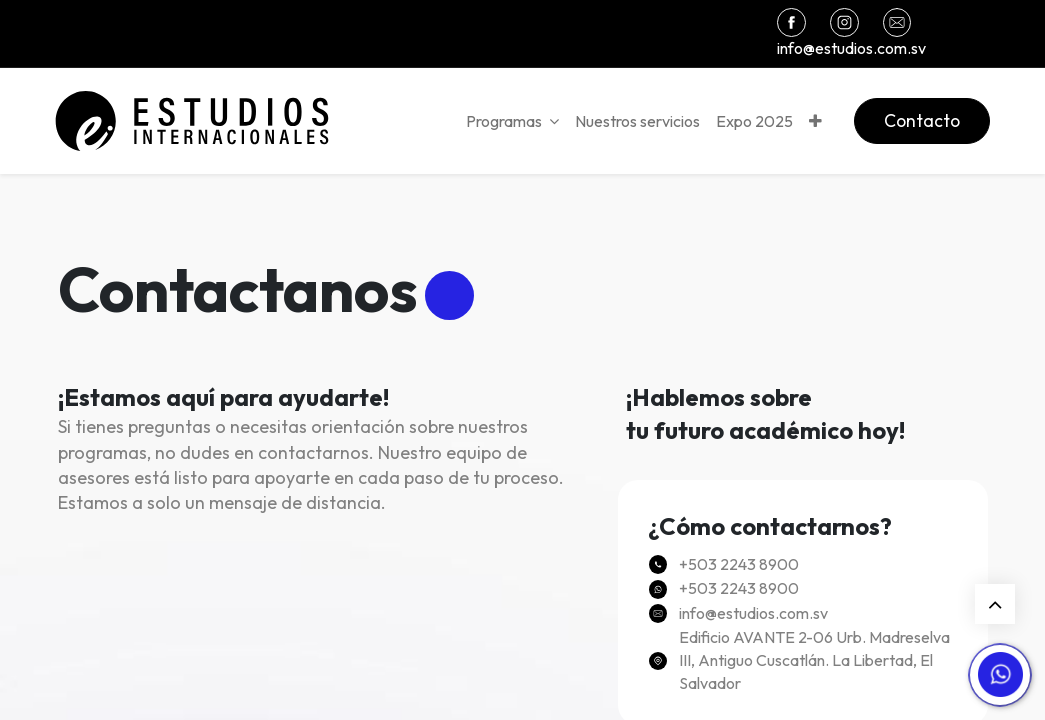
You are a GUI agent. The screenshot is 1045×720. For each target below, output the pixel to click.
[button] (813, 121)
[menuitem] (635, 121)
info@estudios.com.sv (851, 48)
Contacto (920, 120)
